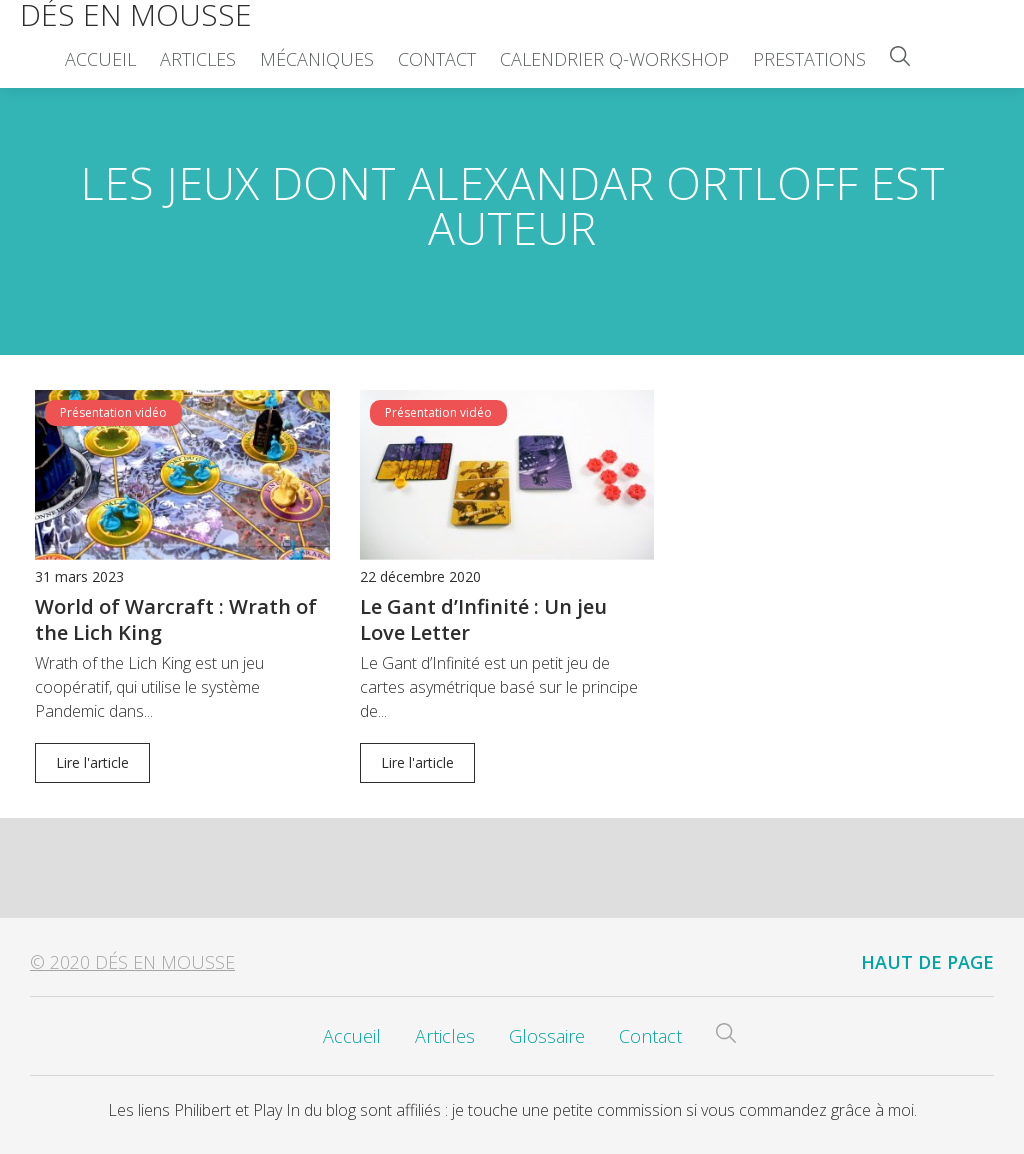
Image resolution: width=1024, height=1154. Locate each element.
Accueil (100, 59)
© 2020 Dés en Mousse (132, 962)
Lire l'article (92, 762)
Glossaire (547, 1036)
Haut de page (927, 962)
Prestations (809, 59)
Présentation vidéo (113, 412)
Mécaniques (317, 59)
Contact (437, 59)
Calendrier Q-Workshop (614, 59)
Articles (198, 59)
